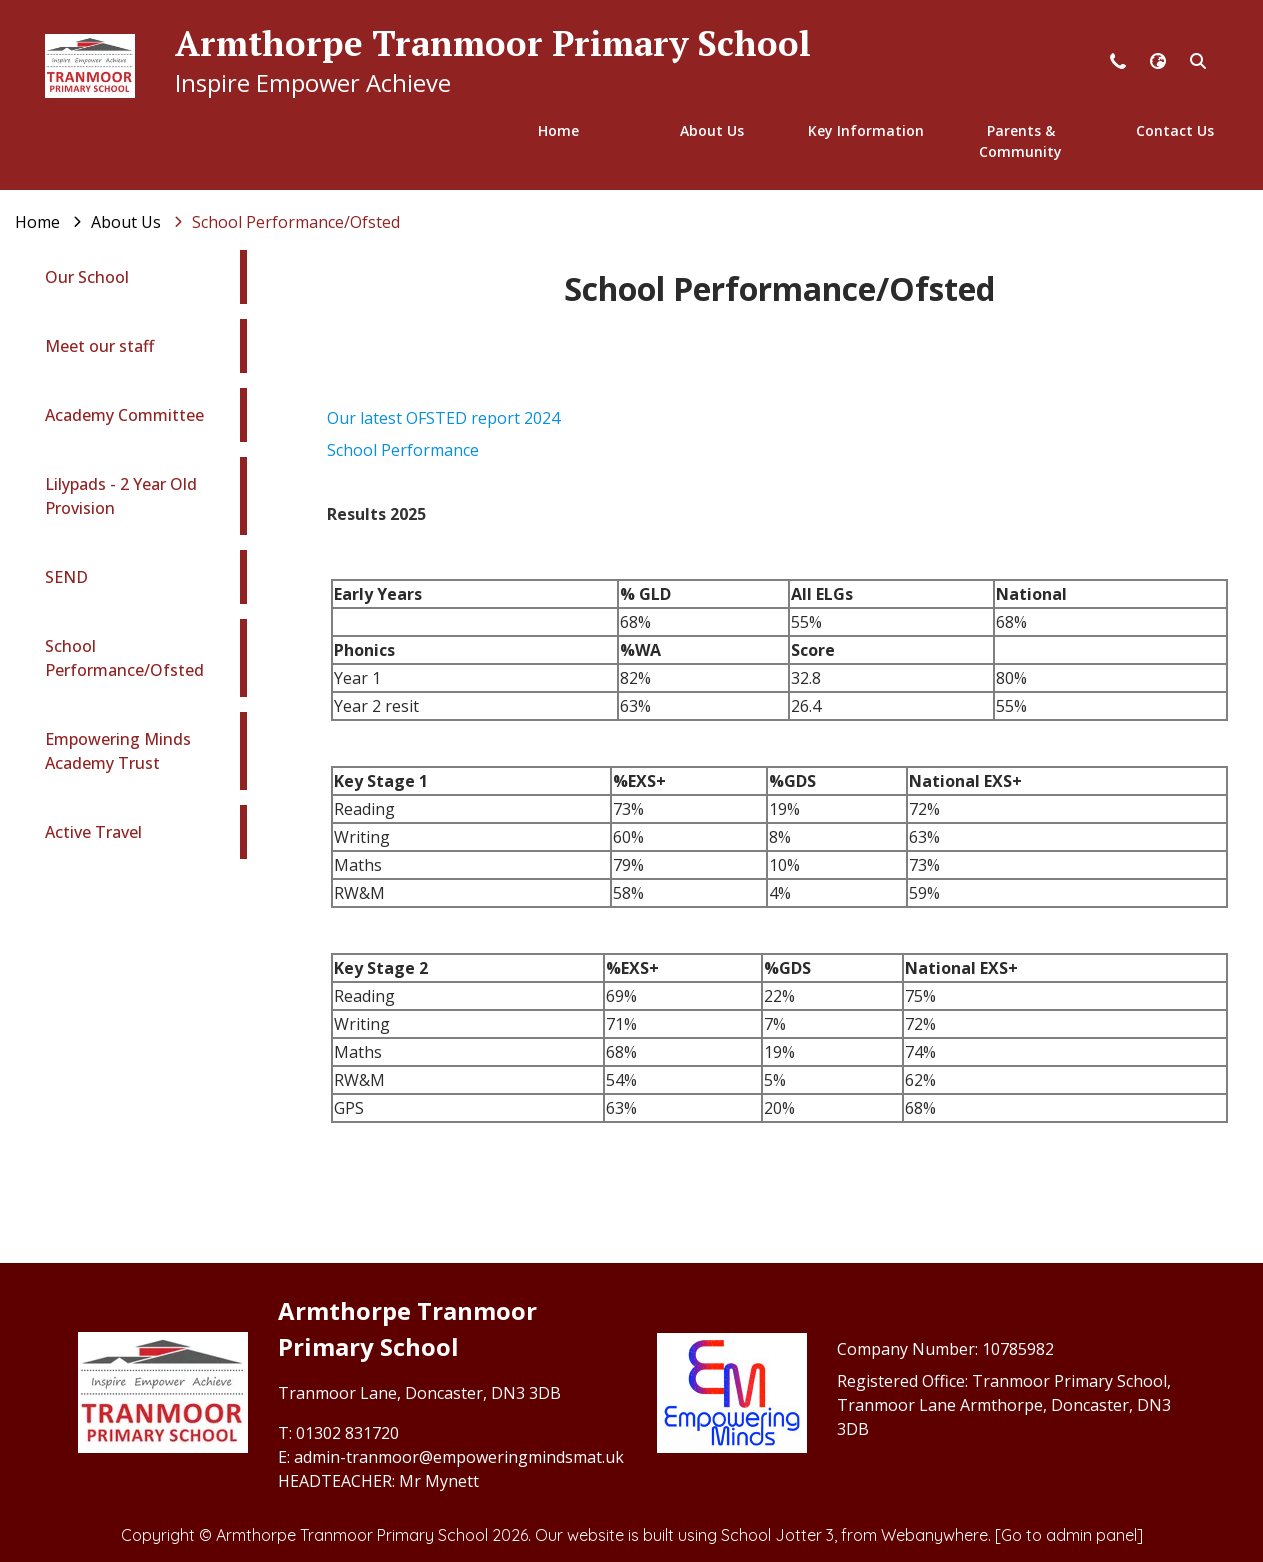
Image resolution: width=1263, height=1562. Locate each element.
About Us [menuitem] (712, 130)
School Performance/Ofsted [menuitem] (124, 658)
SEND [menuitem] (66, 577)
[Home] (37, 222)
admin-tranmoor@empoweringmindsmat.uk (459, 1457)
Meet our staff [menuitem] (99, 346)
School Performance (403, 450)
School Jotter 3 (777, 1535)
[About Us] (126, 222)
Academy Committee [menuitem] (124, 415)
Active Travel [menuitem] (93, 832)
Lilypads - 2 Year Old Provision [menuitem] (121, 496)
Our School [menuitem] (87, 277)
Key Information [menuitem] (866, 130)
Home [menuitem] (558, 130)
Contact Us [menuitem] (1175, 130)
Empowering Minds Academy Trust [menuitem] (118, 751)
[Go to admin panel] (1069, 1535)
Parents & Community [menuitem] (1020, 141)
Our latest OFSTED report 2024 (443, 418)
